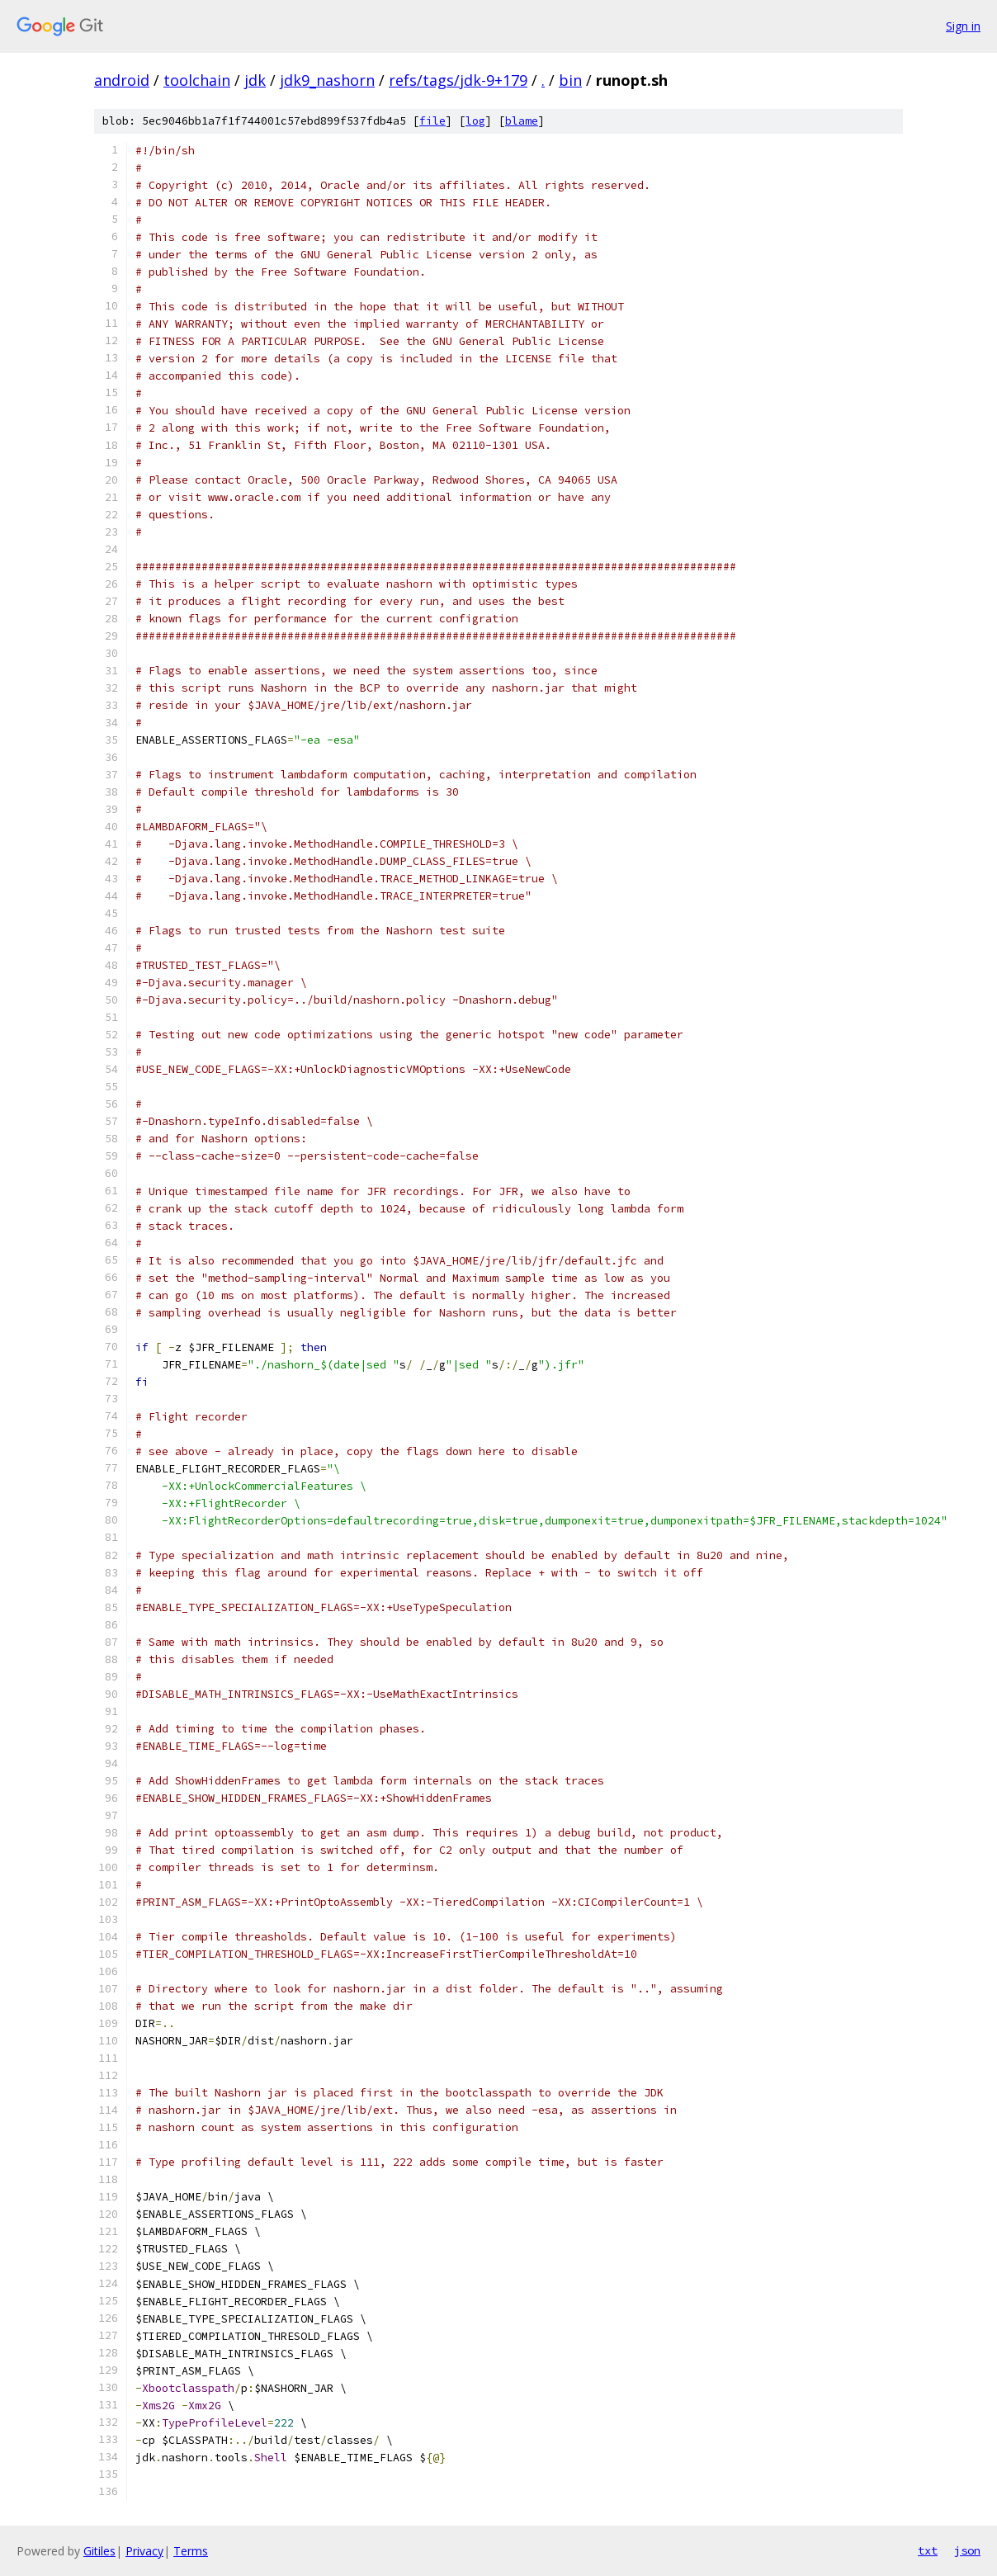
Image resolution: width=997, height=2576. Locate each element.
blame (521, 121)
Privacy (144, 2551)
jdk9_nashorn (327, 80)
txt (928, 2550)
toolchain (196, 80)
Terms (190, 2551)
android (121, 80)
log (475, 121)
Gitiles (99, 2551)
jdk (255, 80)
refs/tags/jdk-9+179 (458, 80)
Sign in (963, 26)
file (432, 121)
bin (570, 80)
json (967, 2550)
